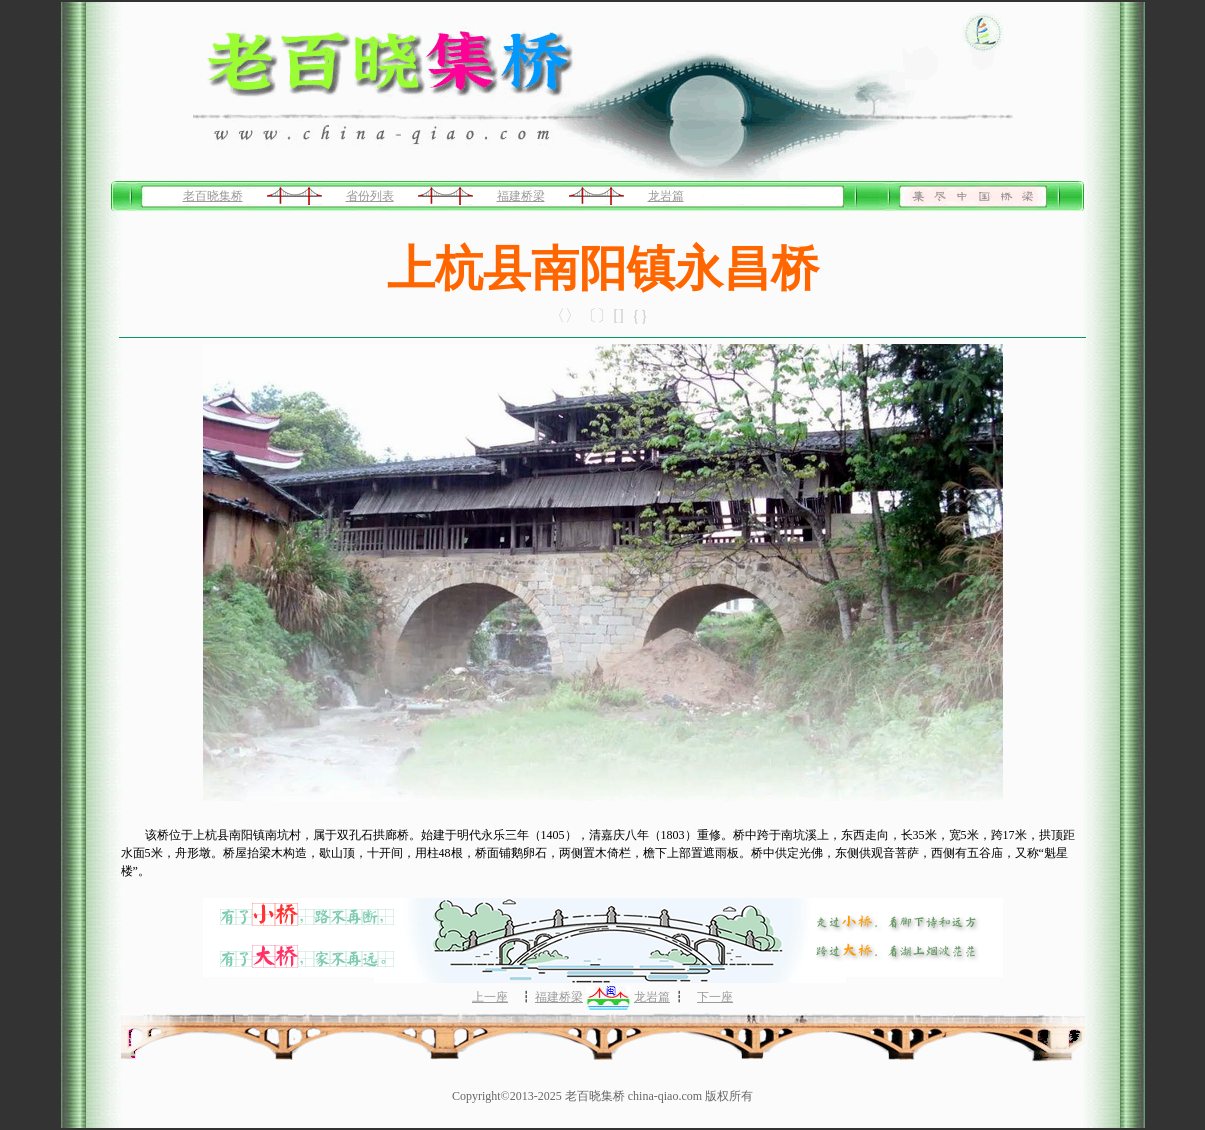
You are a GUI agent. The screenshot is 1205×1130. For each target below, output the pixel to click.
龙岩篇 (666, 196)
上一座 (490, 997)
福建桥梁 (521, 196)
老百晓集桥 (213, 196)
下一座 (715, 997)
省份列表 (370, 196)
